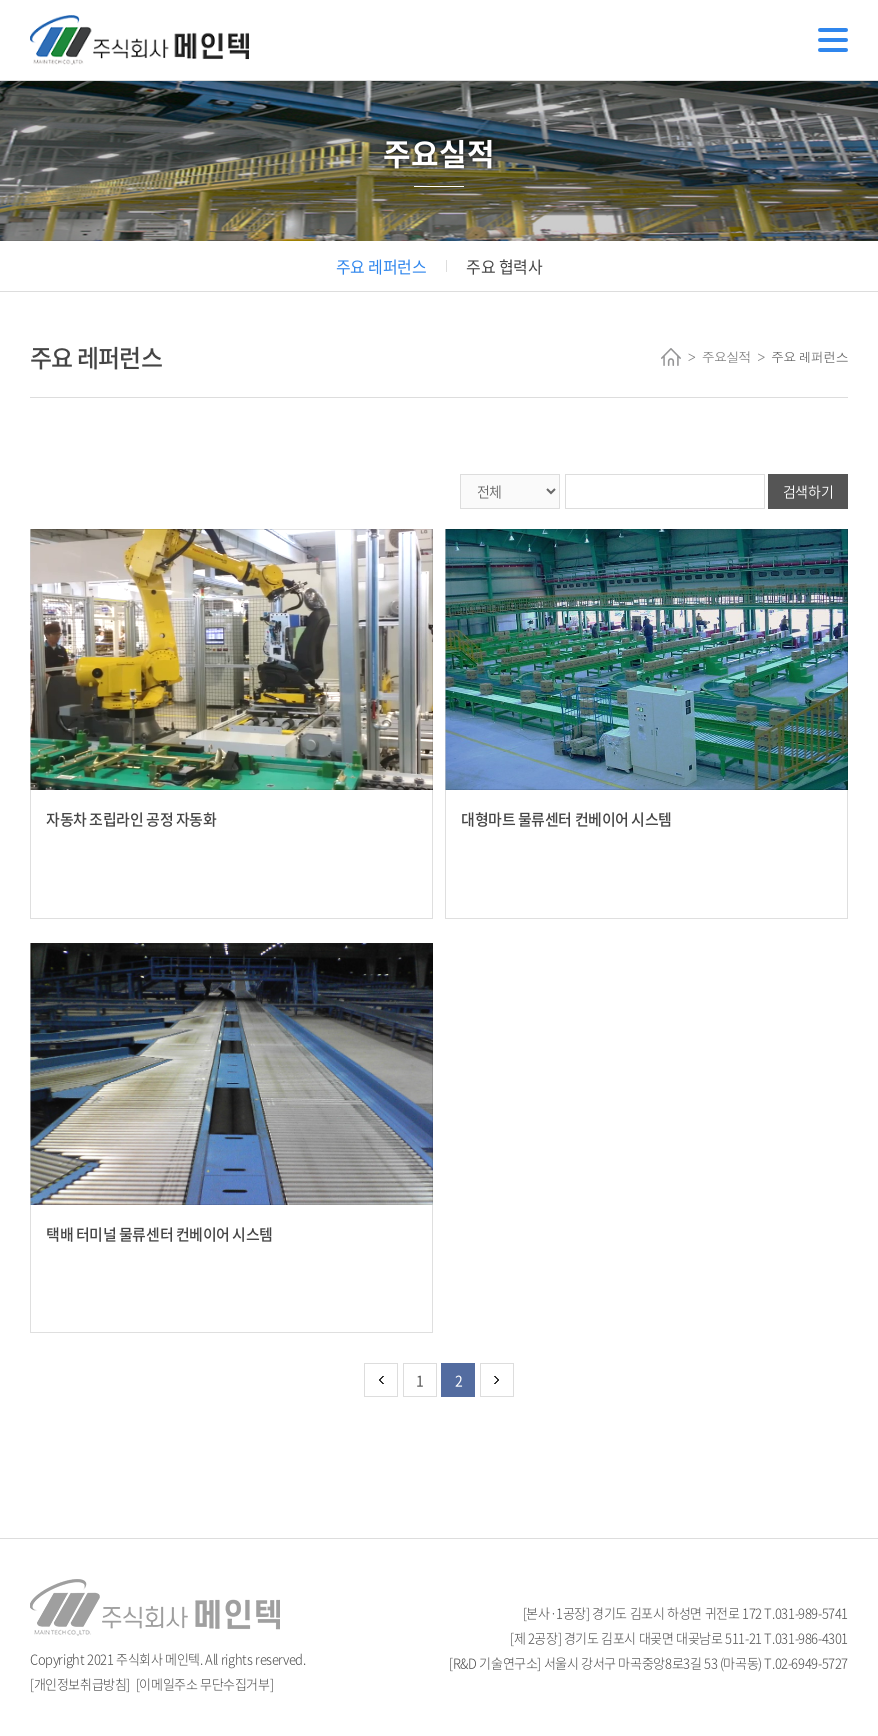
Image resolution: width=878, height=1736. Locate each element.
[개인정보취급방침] (80, 1683)
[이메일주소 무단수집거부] (205, 1683)
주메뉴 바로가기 (0, 0)
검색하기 (808, 491)
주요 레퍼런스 (381, 266)
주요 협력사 (504, 266)
